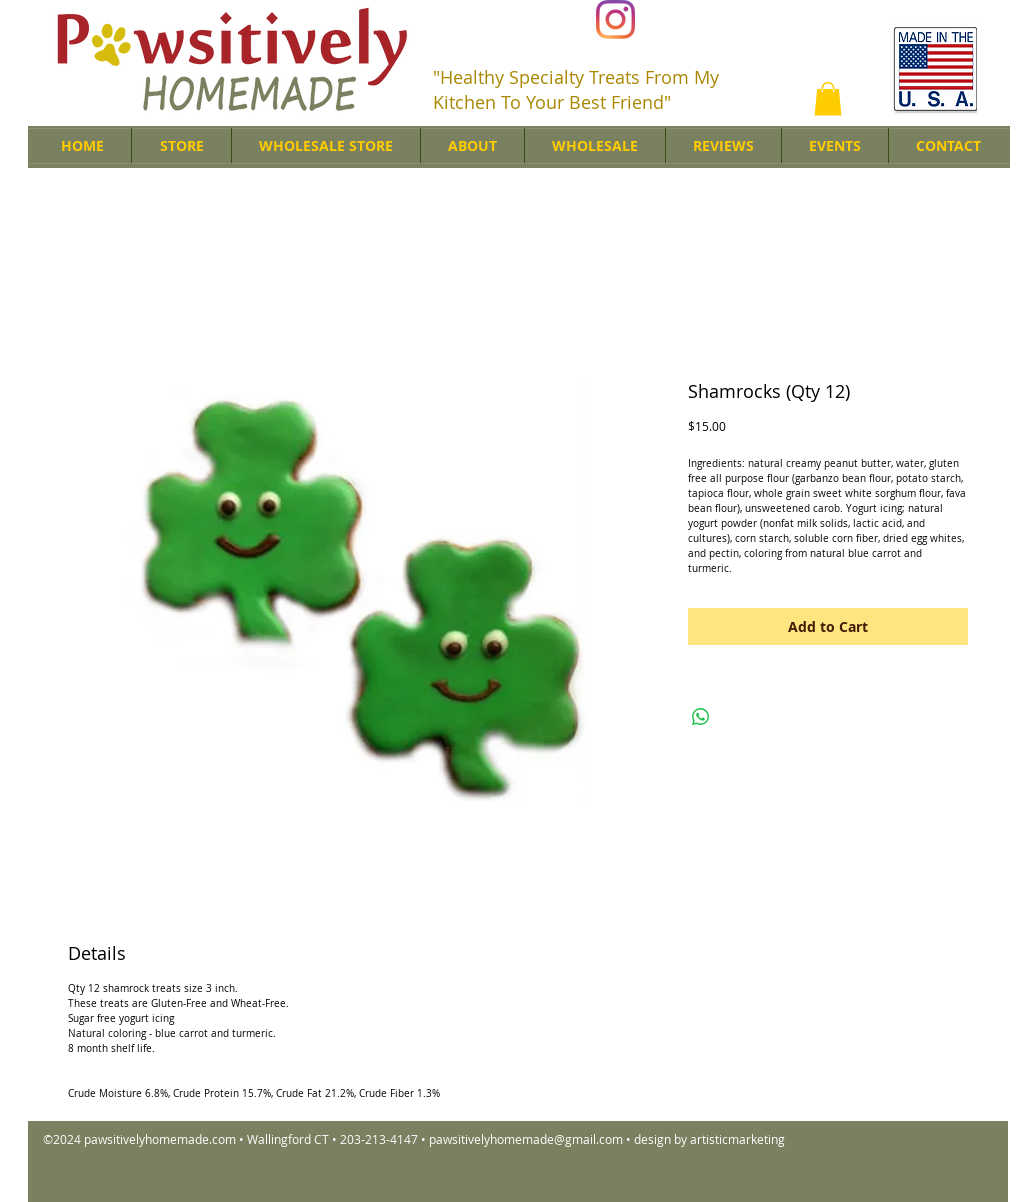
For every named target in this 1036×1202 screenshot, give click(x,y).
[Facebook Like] (781, 21)
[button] (828, 98)
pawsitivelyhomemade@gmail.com (526, 1139)
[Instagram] (615, 19)
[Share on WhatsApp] (701, 717)
